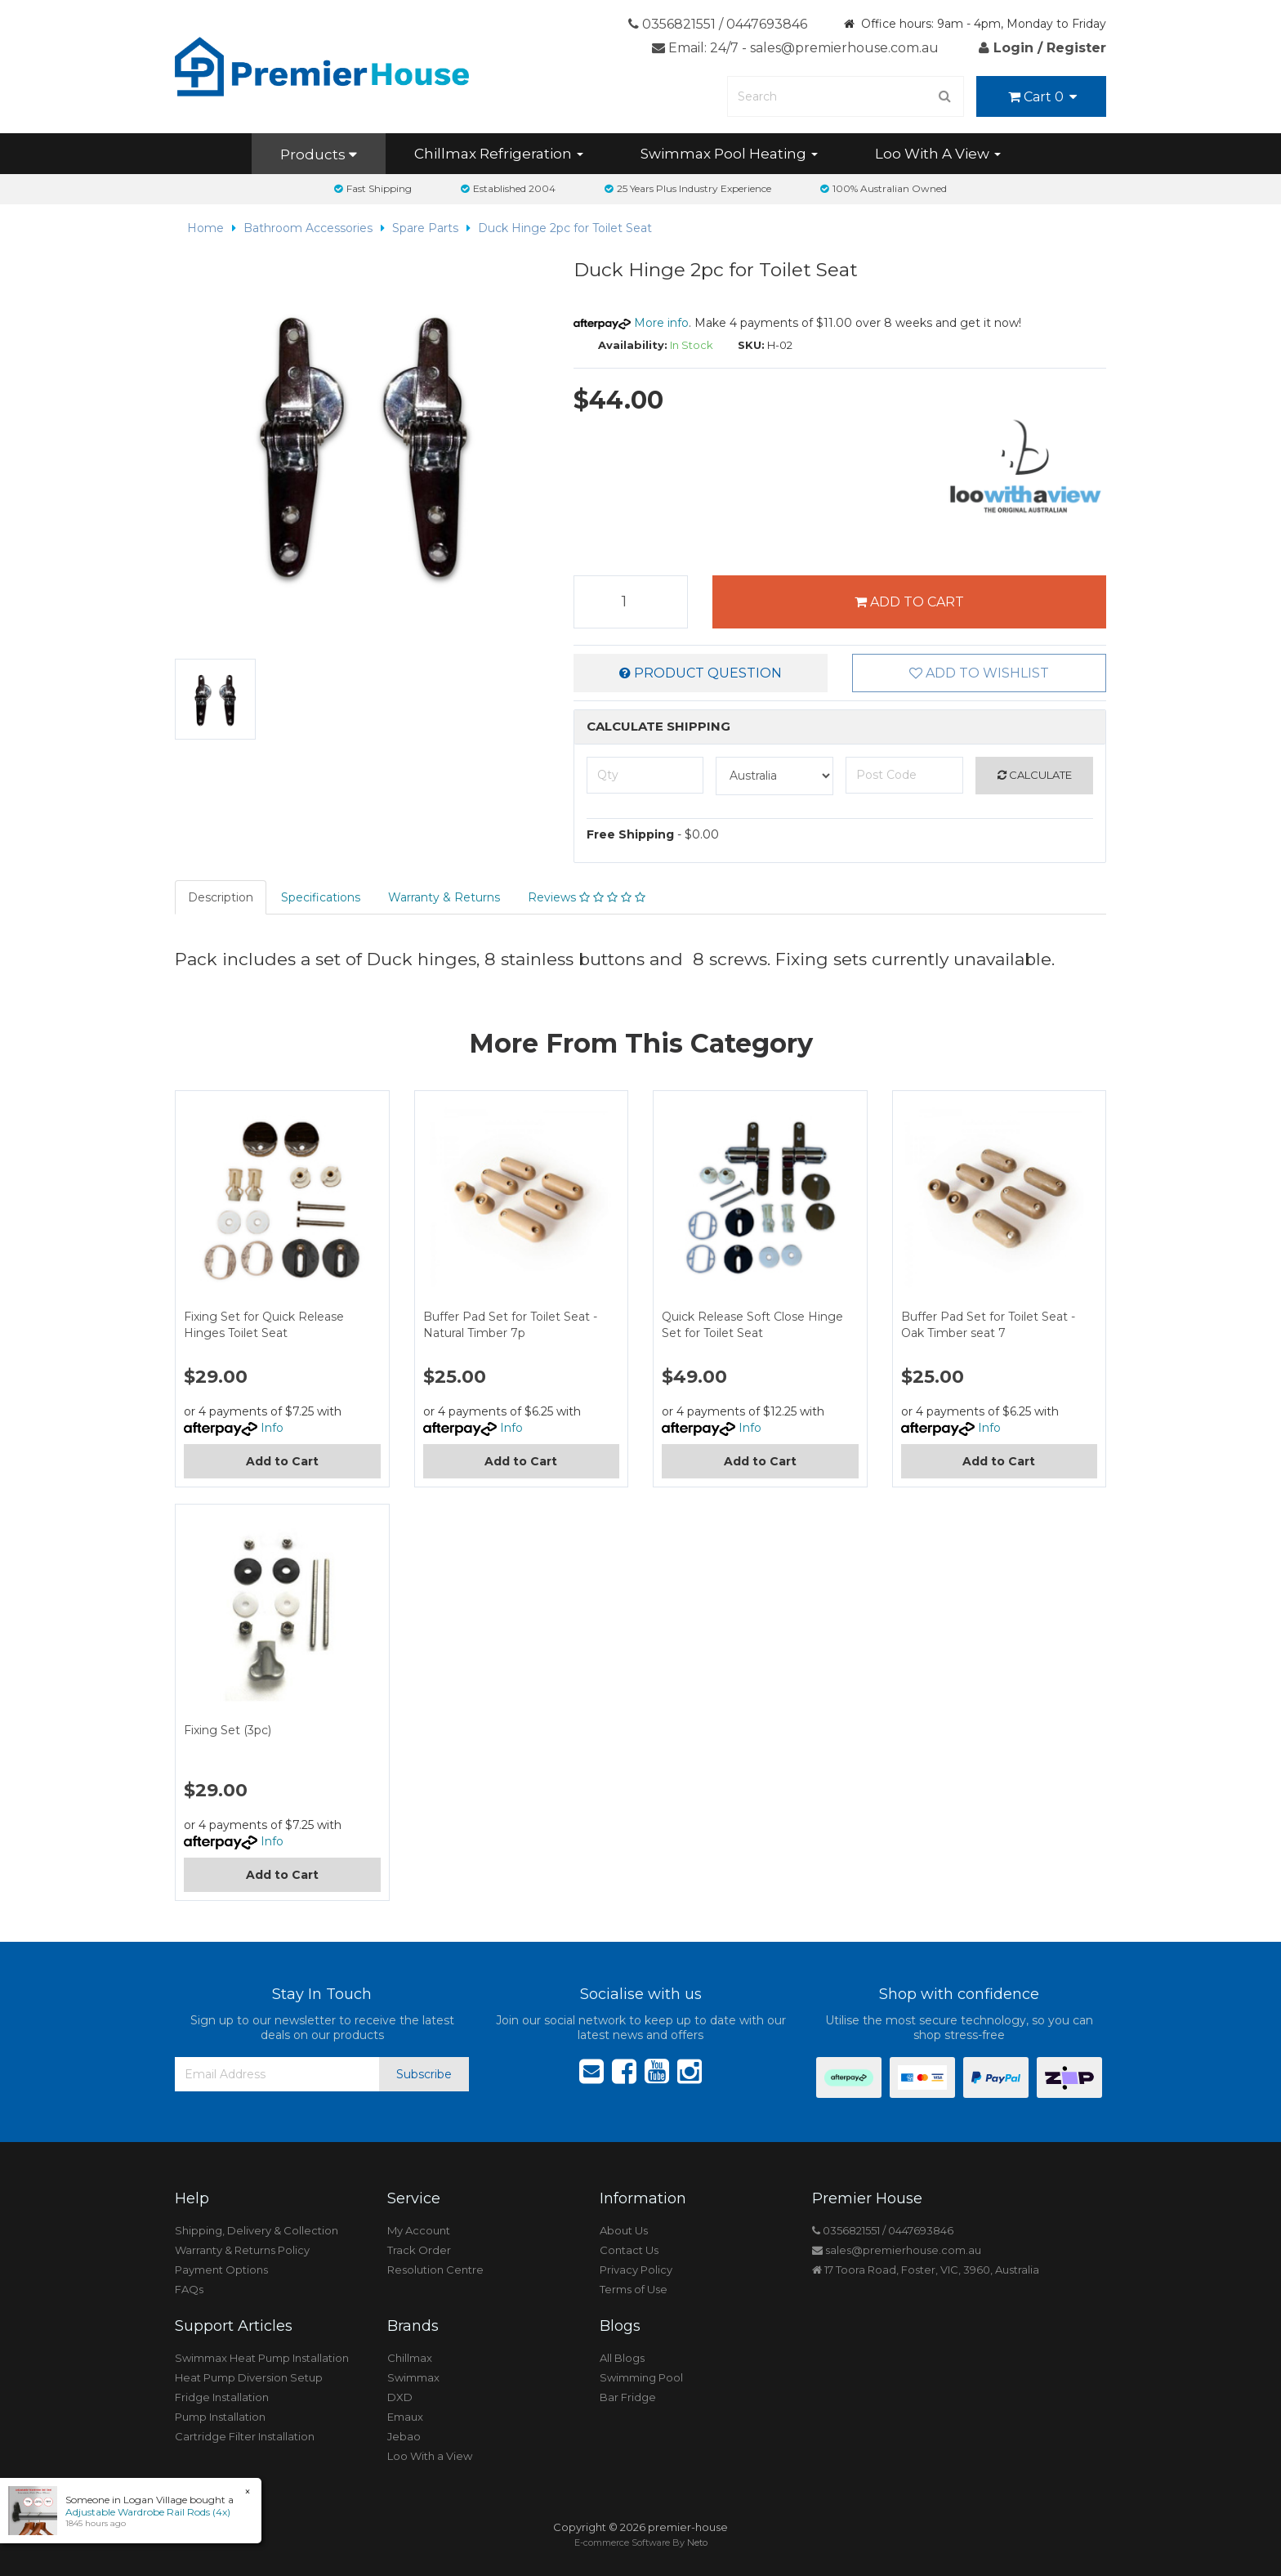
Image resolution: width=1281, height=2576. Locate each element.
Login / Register (1042, 48)
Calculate (1035, 774)
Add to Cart (909, 602)
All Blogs (622, 2357)
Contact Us (629, 2249)
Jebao (404, 2436)
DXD (400, 2397)
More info (631, 322)
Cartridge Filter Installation (245, 2436)
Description (220, 897)
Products (318, 154)
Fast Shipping (373, 188)
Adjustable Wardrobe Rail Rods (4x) (147, 2512)
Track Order (419, 2249)
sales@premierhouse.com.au (896, 2249)
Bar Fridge (628, 2397)
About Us (624, 2230)
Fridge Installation (222, 2397)
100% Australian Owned (883, 188)
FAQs (189, 2289)
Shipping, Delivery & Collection (256, 2230)
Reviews (586, 897)
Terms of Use (633, 2289)
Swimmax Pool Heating (729, 153)
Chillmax (409, 2357)
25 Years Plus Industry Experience (688, 188)
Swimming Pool (641, 2377)
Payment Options (221, 2269)
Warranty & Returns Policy (242, 2249)
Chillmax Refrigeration (498, 153)
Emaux (405, 2416)
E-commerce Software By (640, 2542)
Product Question (700, 673)
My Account (418, 2230)
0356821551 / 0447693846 (717, 24)
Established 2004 (508, 188)
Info (272, 1427)
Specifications (320, 897)
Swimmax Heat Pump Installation (262, 2357)
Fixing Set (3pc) (227, 1730)
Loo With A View (938, 153)
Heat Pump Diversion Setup (249, 2377)
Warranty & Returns (444, 897)
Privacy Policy (636, 2269)
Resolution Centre (435, 2269)
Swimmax (413, 2377)
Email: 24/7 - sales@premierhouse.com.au (795, 48)
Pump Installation (220, 2416)
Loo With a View (429, 2455)
